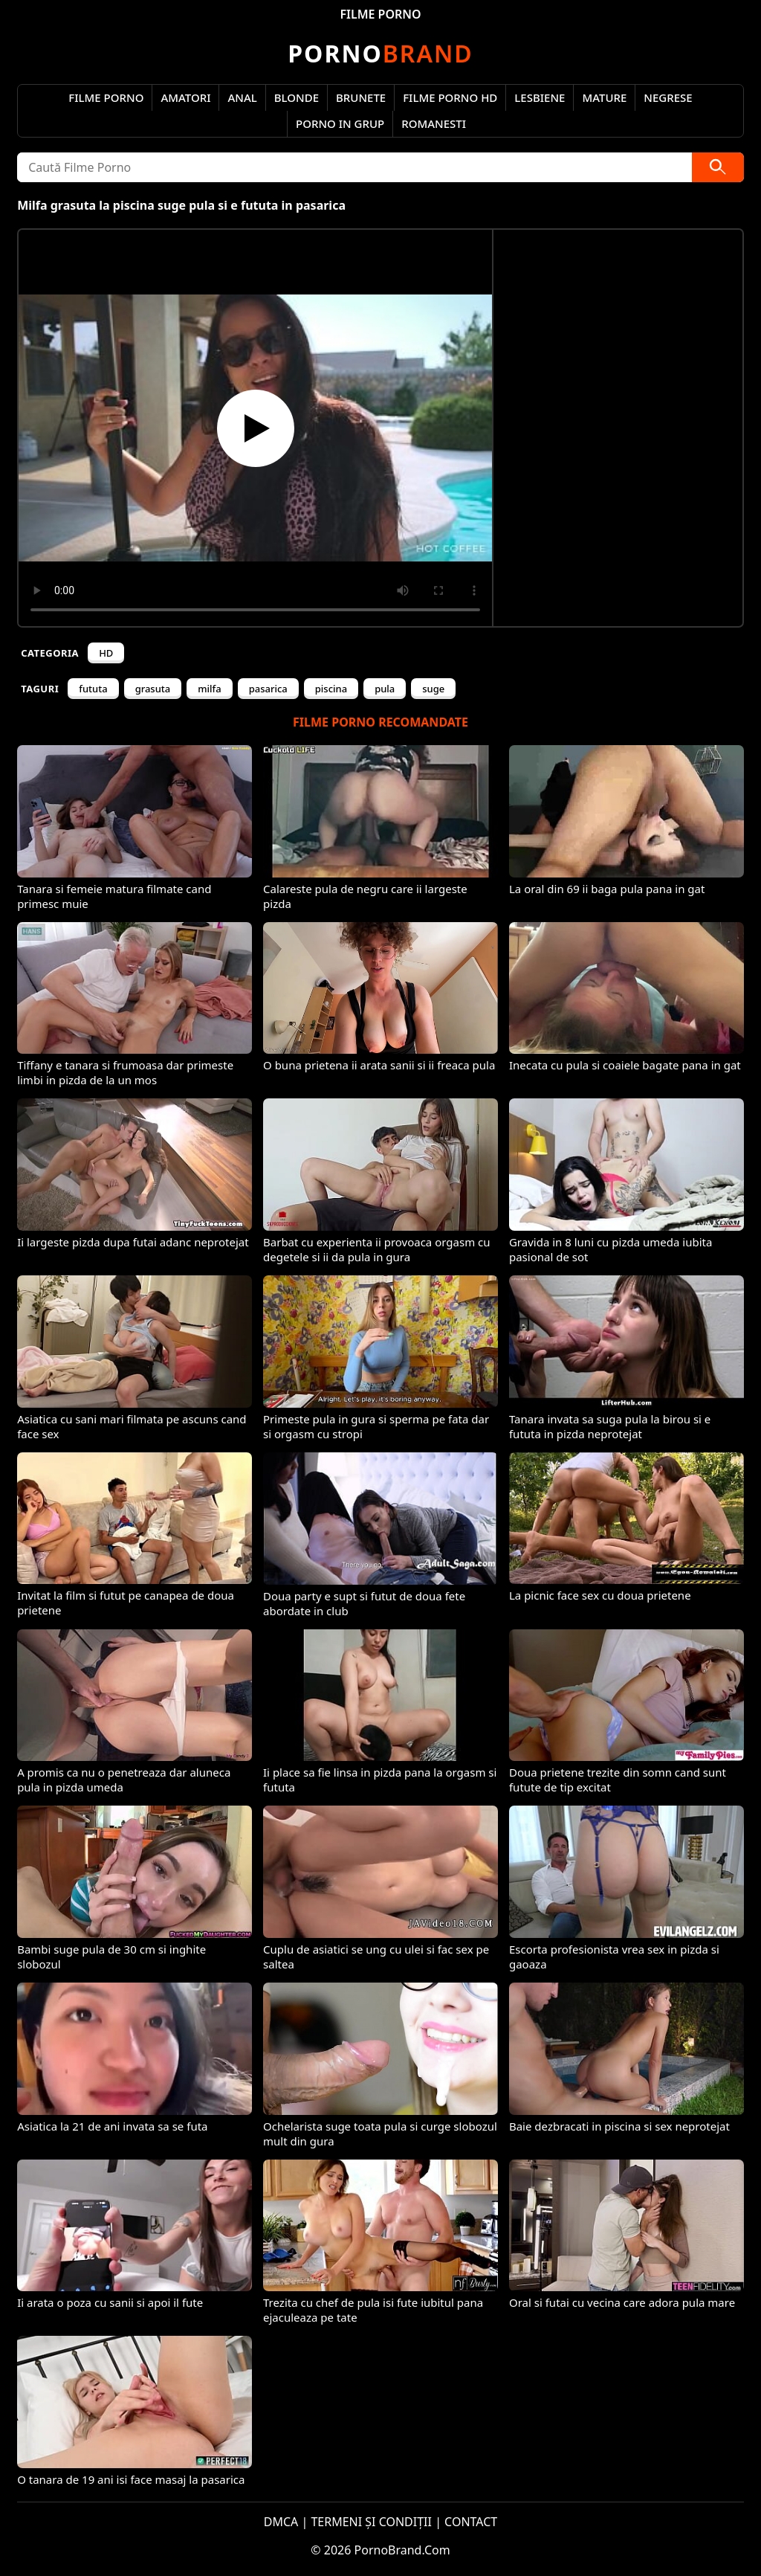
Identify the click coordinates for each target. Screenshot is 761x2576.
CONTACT (470, 2522)
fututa (93, 688)
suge (433, 688)
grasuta (153, 688)
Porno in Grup (340, 123)
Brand (380, 53)
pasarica (268, 688)
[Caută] (718, 167)
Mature (604, 97)
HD (106, 653)
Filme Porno (105, 97)
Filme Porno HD (450, 97)
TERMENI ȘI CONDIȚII (371, 2522)
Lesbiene (539, 97)
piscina (331, 688)
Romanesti (433, 123)
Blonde (296, 97)
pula (385, 688)
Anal (241, 97)
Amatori (185, 97)
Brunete (361, 97)
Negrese (668, 97)
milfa (209, 688)
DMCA (281, 2522)
